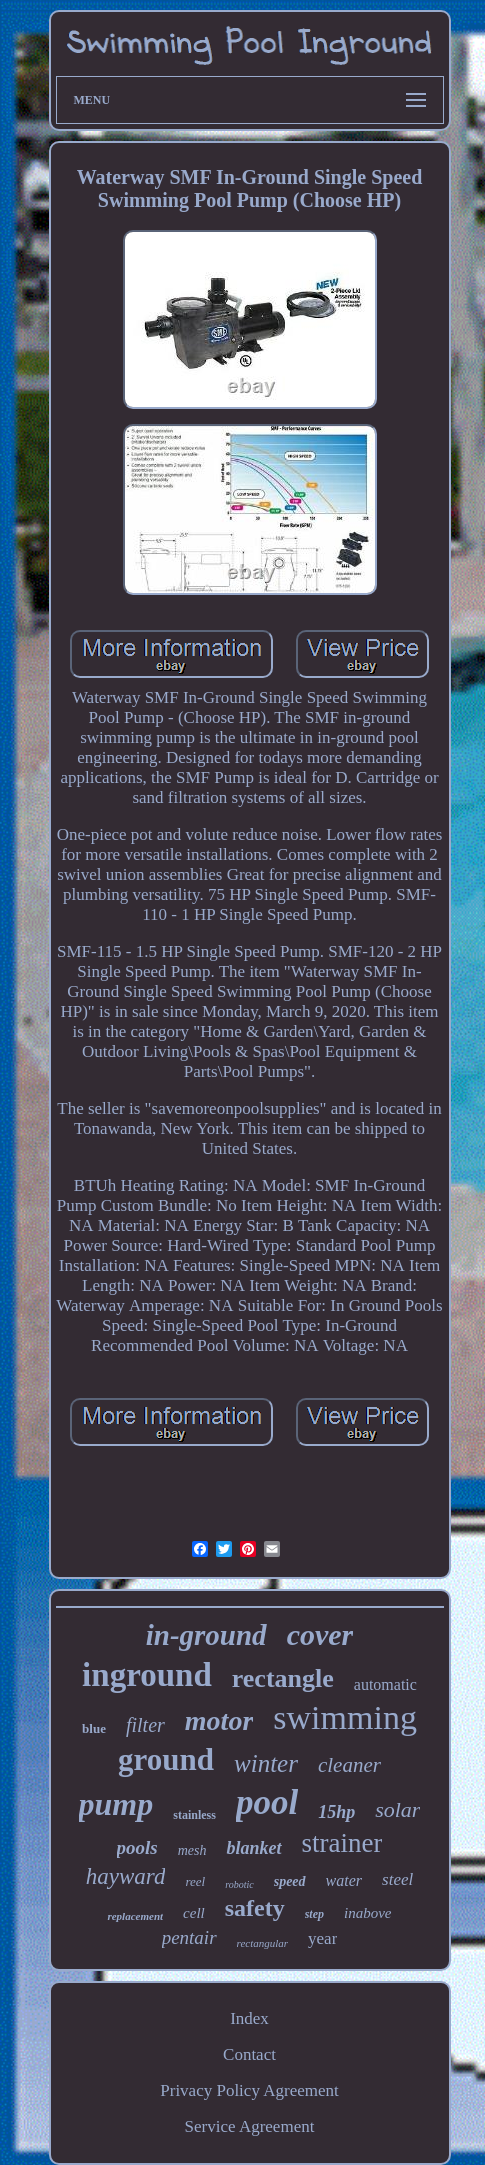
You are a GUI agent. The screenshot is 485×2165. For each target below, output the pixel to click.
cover (320, 1634)
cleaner (349, 1765)
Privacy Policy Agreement (249, 2090)
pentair (189, 1937)
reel (195, 1881)
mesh (192, 1850)
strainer (342, 1843)
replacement (135, 1916)
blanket (253, 1848)
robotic (239, 1884)
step (314, 1914)
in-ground (206, 1635)
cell (194, 1913)
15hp (336, 1812)
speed (290, 1881)
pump (116, 1804)
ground (166, 1759)
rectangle (283, 1678)
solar (397, 1809)
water (344, 1880)
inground (147, 1675)
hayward (126, 1876)
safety (255, 1908)
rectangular (263, 1943)
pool (267, 1802)
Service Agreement (250, 2126)
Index (249, 2018)
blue (94, 1728)
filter (145, 1725)
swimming (345, 1717)
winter (266, 1763)
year (322, 1938)
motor (219, 1720)
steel (397, 1879)
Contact (249, 2054)
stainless (194, 1815)
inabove (367, 1913)
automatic (385, 1684)
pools (137, 1847)
